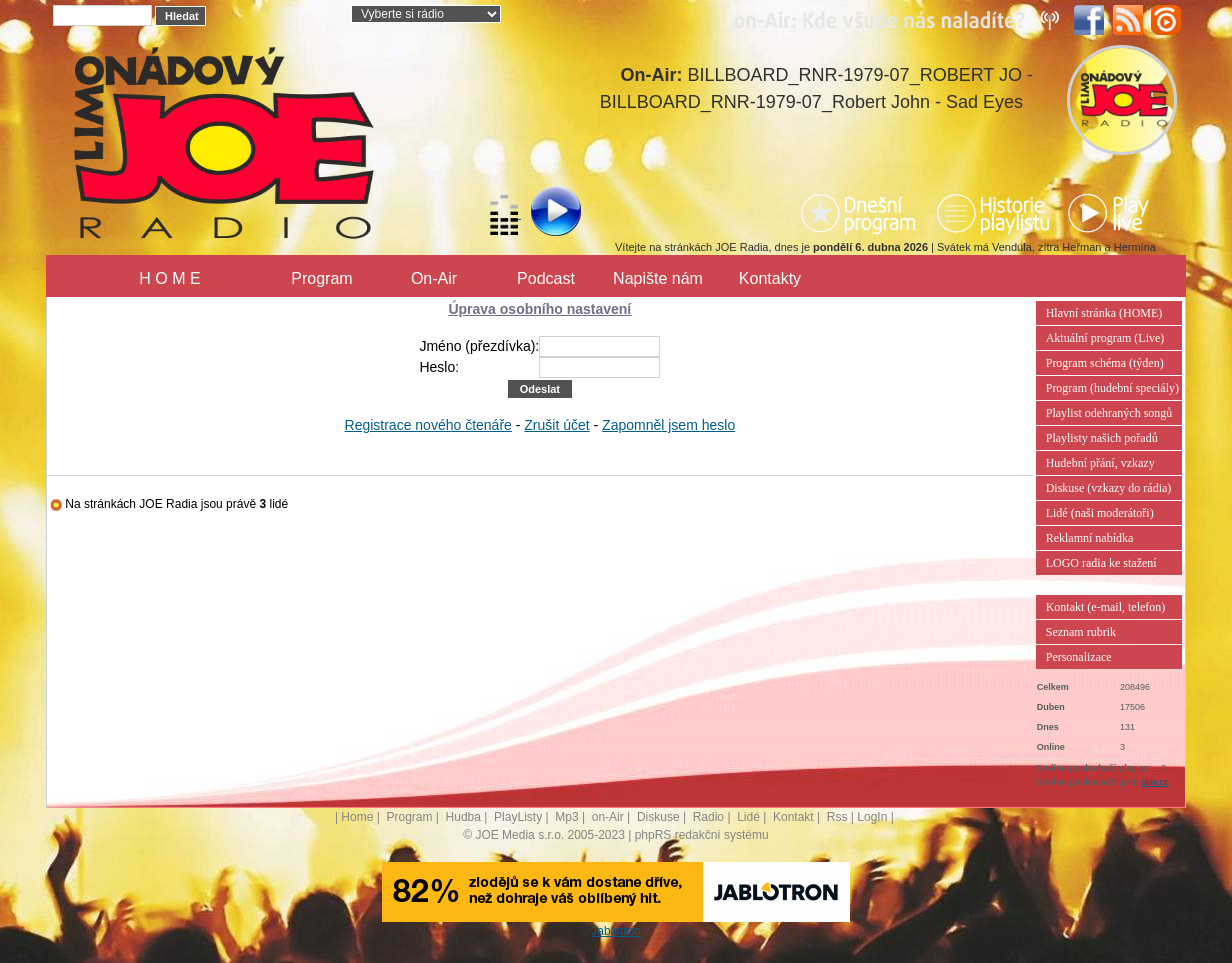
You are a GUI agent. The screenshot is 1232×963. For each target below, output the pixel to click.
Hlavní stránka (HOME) (1104, 313)
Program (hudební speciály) (1112, 388)
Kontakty (770, 278)
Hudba (463, 817)
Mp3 (566, 817)
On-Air (434, 278)
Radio (708, 817)
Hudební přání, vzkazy (1100, 463)
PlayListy (518, 817)
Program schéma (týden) (1105, 363)
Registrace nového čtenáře (428, 425)
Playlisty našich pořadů (1102, 438)
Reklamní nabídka (1090, 538)
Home (357, 817)
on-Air (608, 817)
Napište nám (658, 278)
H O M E (169, 278)
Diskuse (658, 817)
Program (321, 278)
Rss (837, 817)
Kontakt (793, 817)
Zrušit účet (556, 425)
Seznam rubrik (1081, 632)
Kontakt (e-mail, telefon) (1106, 607)
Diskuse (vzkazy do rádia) (1109, 488)
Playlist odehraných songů (1109, 413)
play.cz (1154, 782)
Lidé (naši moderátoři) (1100, 513)
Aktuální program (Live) (1105, 338)
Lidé (748, 817)
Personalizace (1079, 657)
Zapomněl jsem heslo (668, 425)
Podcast (546, 278)
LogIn (872, 817)
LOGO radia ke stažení (1101, 563)
